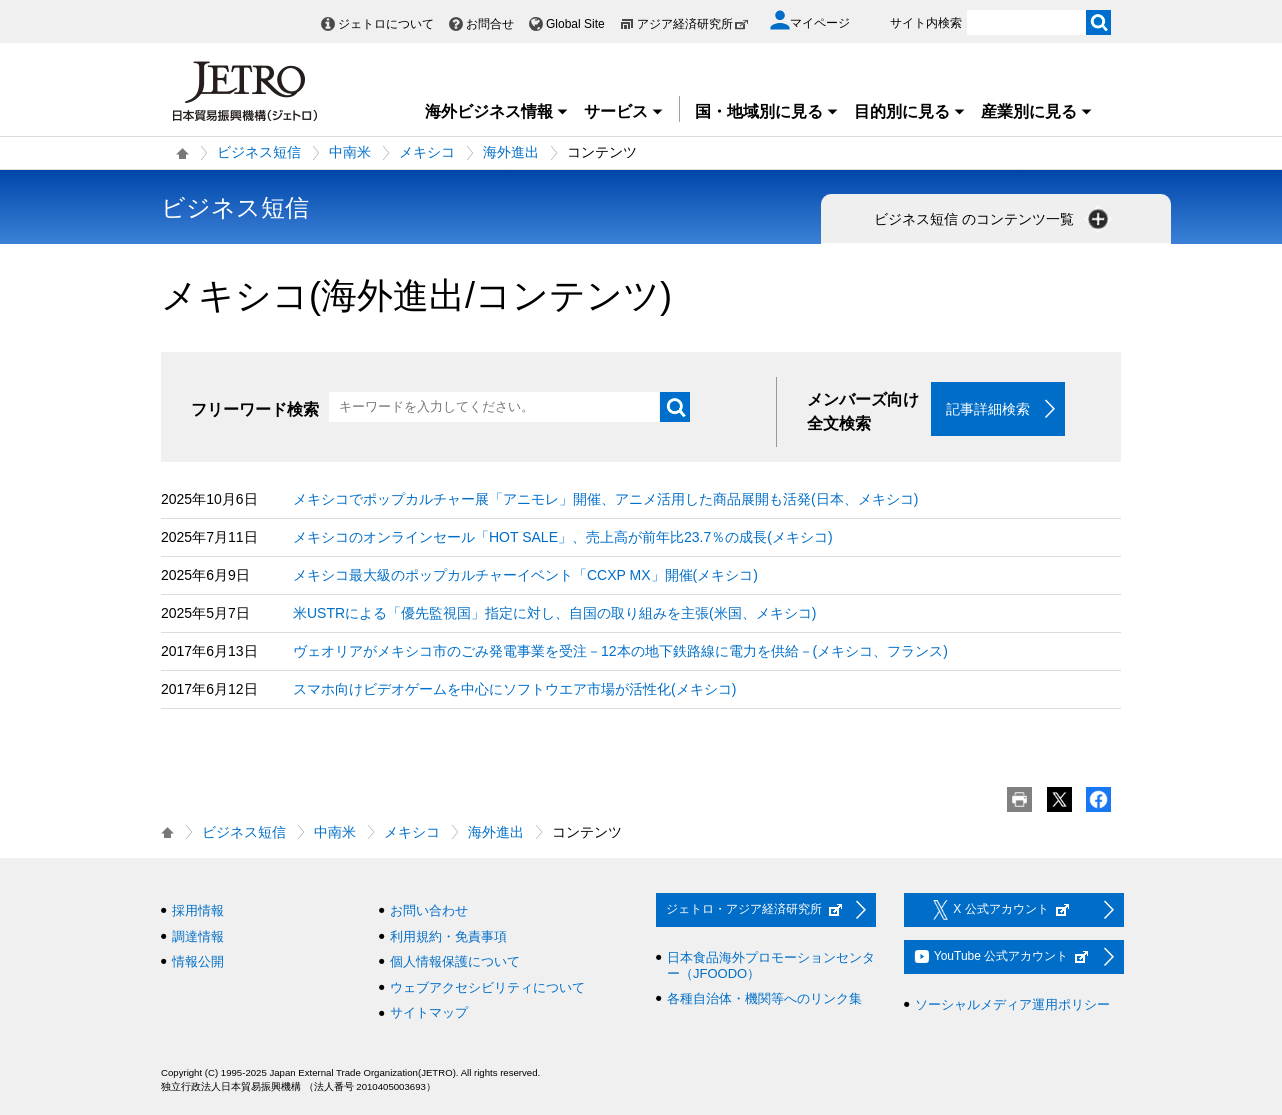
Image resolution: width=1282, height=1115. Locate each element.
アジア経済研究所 (693, 24)
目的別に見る (910, 111)
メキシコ (427, 152)
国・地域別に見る (767, 111)
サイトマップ (429, 1012)
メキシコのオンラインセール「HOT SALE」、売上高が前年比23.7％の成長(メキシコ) (563, 537)
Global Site (575, 24)
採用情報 (198, 910)
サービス (624, 111)
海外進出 (511, 152)
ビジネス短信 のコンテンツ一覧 (993, 219)
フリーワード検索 (255, 409)
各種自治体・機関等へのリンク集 (764, 998)
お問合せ (490, 24)
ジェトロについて (386, 24)
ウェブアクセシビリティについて (487, 987)
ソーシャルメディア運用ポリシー (1012, 1004)
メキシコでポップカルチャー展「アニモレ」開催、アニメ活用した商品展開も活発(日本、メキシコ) (605, 499)
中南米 (350, 152)
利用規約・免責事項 (448, 936)
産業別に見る (1037, 111)
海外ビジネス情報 (497, 111)
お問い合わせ (429, 910)
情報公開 (198, 961)
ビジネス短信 (259, 152)
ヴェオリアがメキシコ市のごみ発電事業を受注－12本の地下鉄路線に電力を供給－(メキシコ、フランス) (620, 651)
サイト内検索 (926, 23)
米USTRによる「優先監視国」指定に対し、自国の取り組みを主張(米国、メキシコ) (554, 613)
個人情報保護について (455, 961)
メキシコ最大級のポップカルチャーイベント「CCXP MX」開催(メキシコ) (525, 575)
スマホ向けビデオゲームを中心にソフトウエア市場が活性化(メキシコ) (514, 689)
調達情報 (198, 936)
